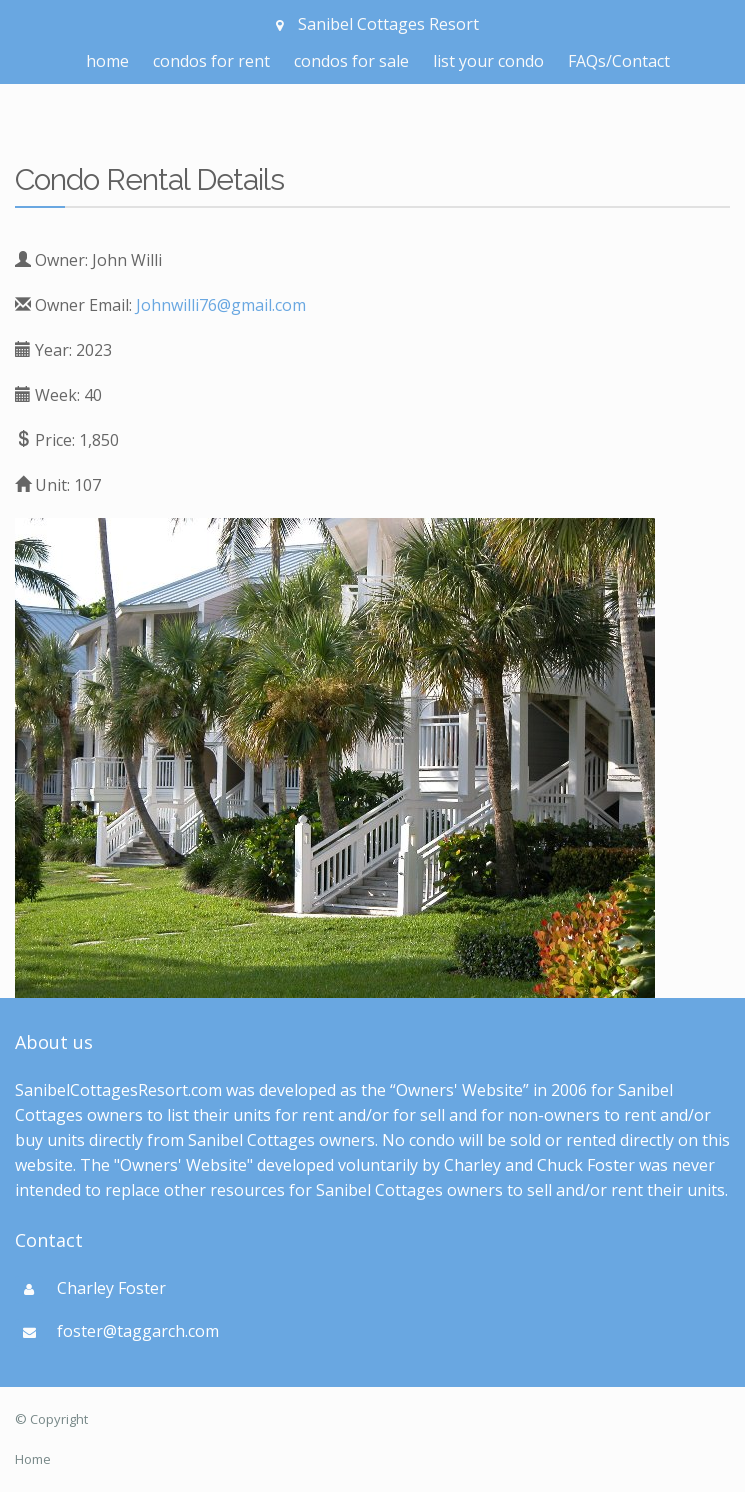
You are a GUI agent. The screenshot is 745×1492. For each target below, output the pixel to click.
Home (33, 1459)
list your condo (488, 61)
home (107, 61)
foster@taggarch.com (138, 1331)
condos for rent (211, 61)
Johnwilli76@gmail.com (221, 305)
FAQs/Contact (619, 61)
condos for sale (351, 61)
